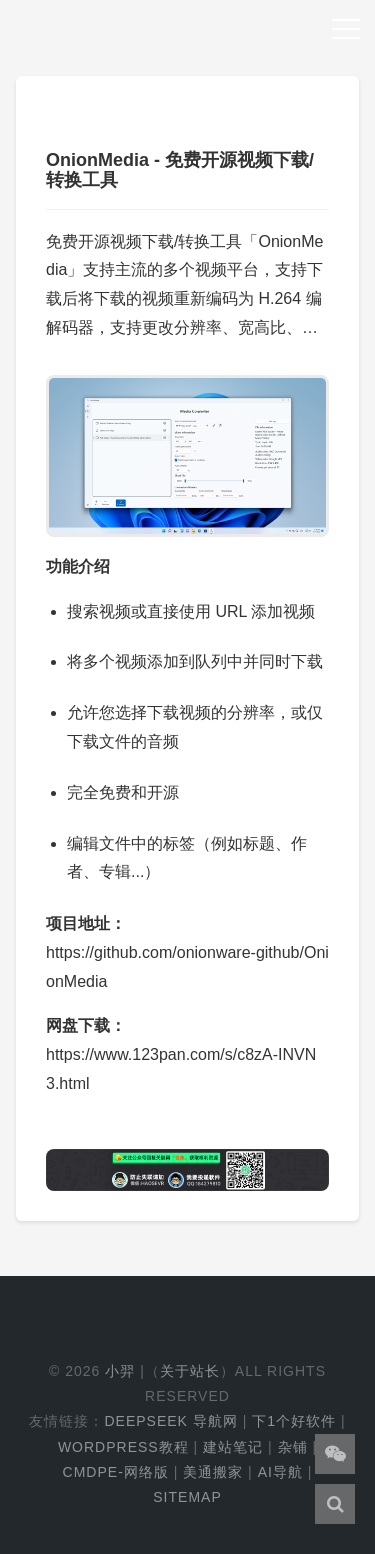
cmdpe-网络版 (116, 1472)
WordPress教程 (123, 1447)
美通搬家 (213, 1472)
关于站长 (190, 1371)
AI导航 (280, 1472)
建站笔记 (233, 1447)
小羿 (120, 1371)
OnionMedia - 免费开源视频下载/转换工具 (180, 170)
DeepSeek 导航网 (170, 1421)
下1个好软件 (294, 1421)
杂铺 (293, 1447)
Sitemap (187, 1497)
